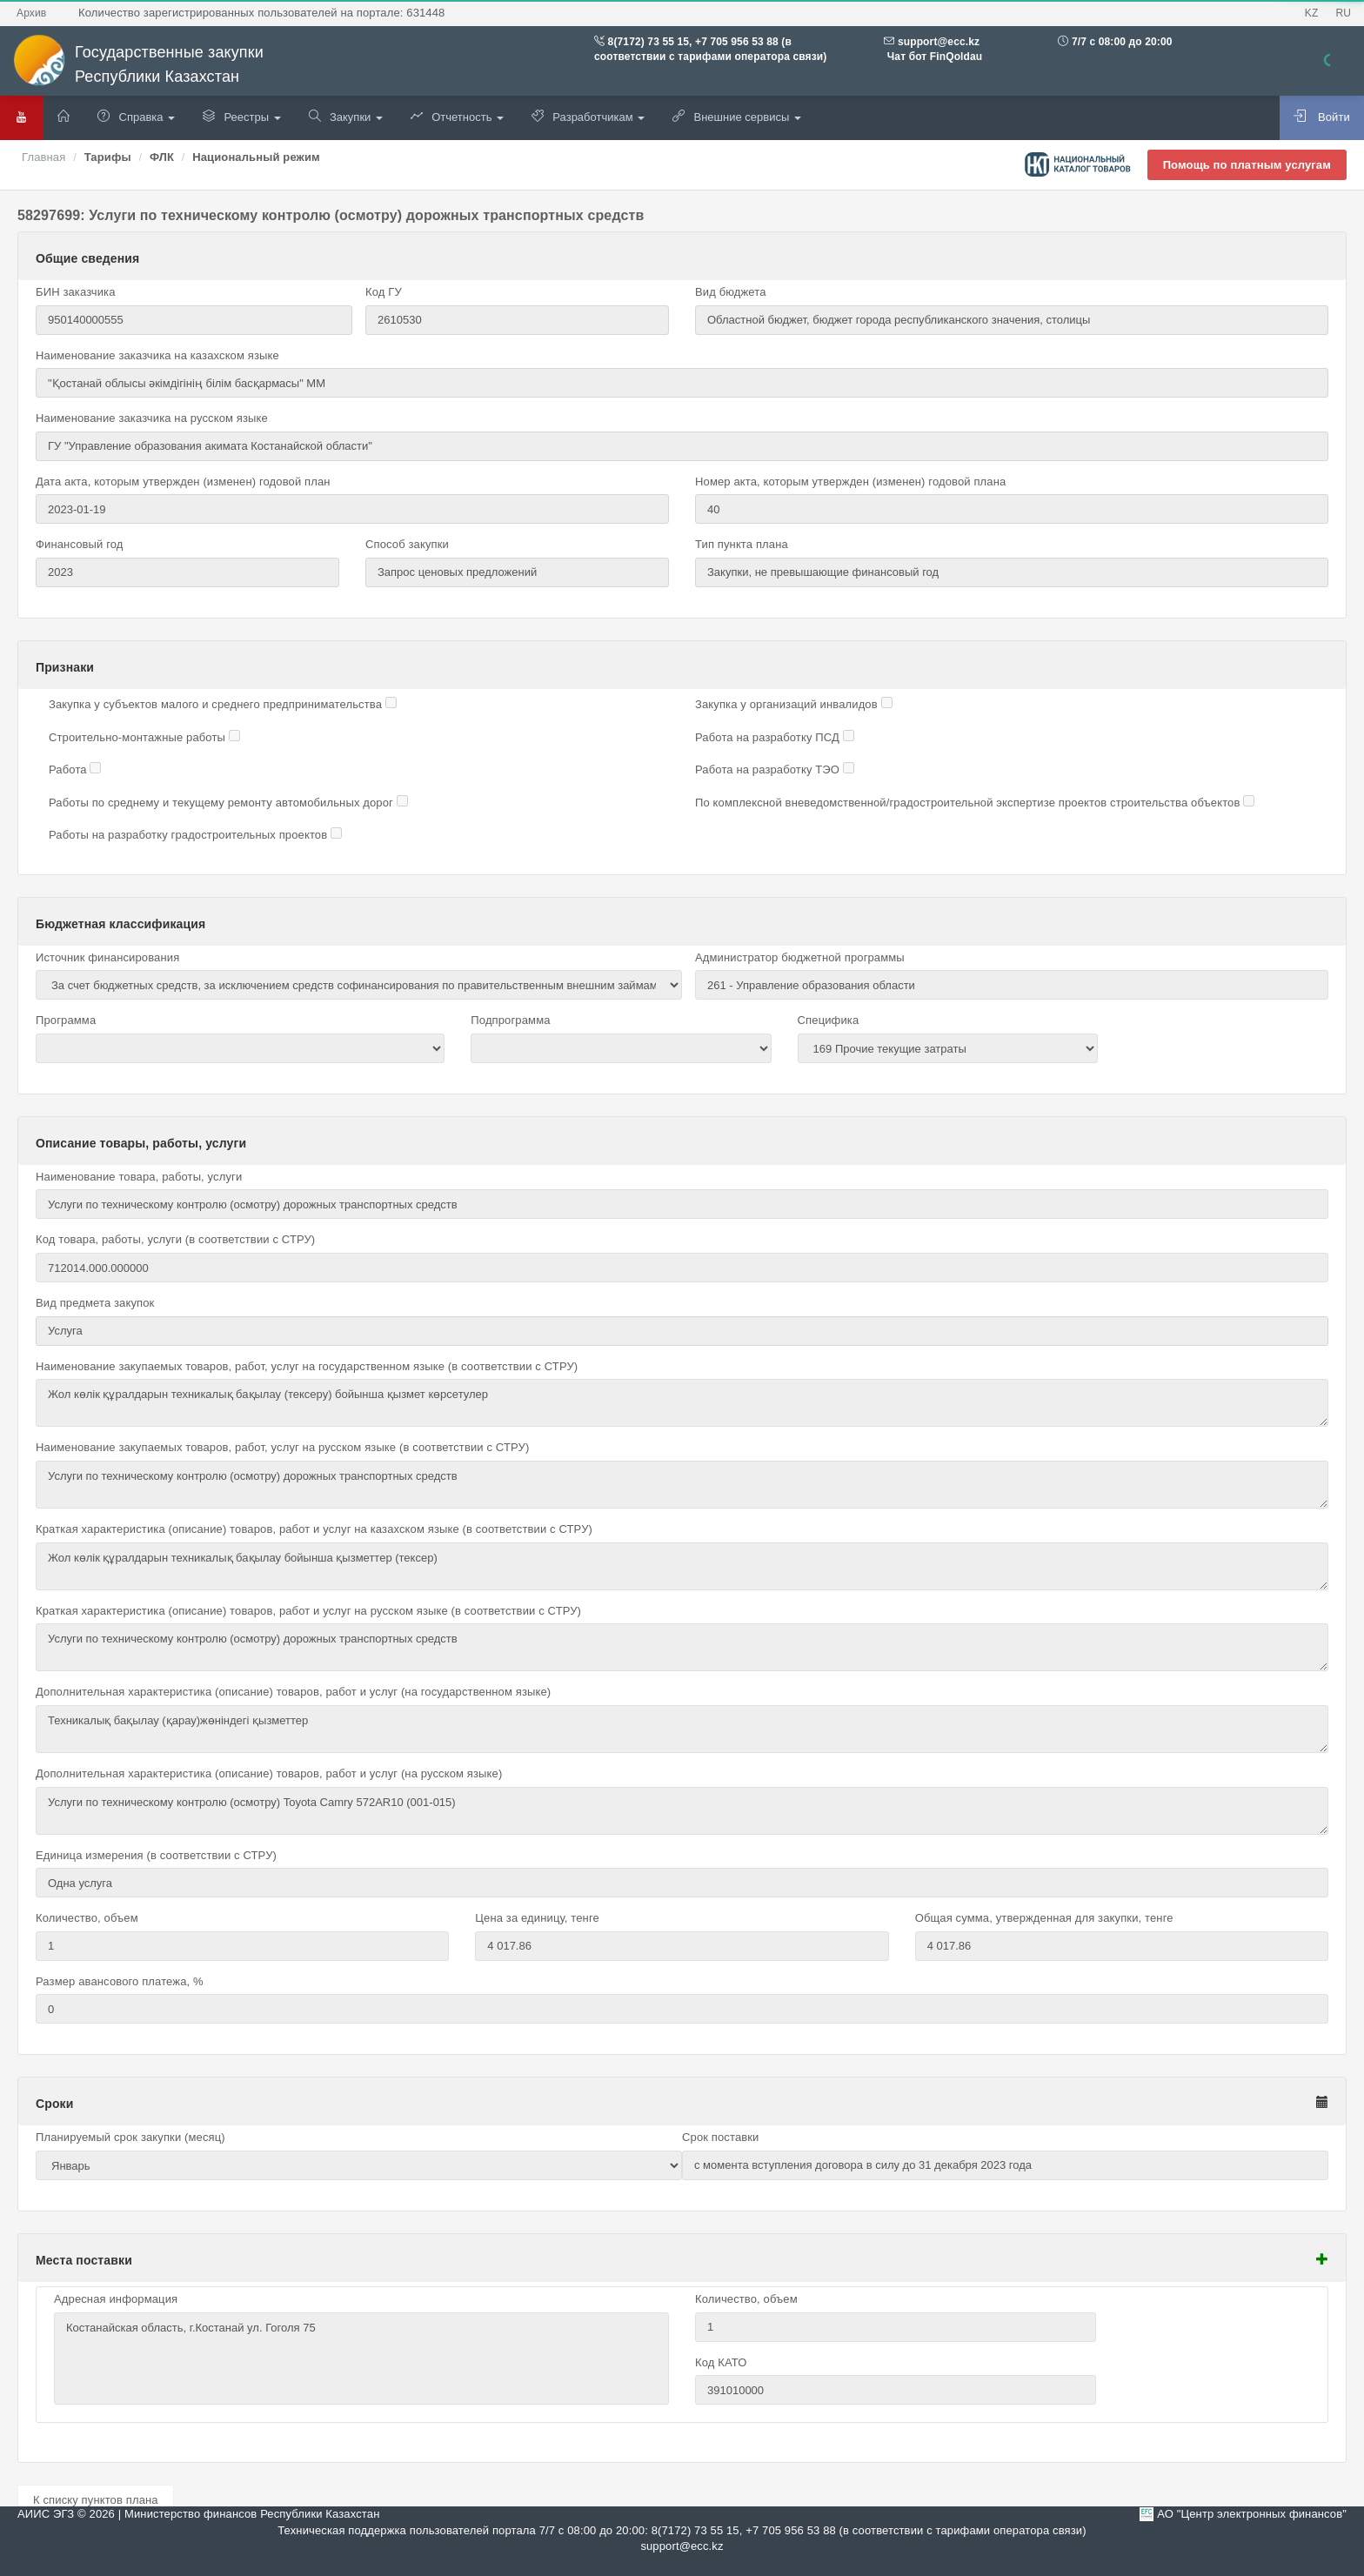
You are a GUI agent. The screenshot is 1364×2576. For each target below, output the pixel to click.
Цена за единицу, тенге (537, 1917)
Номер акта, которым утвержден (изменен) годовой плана (850, 481)
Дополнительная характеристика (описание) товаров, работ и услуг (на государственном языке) (293, 1691)
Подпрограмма (510, 1020)
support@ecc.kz (939, 42)
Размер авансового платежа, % (120, 1981)
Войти (1322, 117)
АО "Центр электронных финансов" (1252, 2513)
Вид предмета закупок (95, 1302)
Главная (43, 157)
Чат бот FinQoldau (933, 56)
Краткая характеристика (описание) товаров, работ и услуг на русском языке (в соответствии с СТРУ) (308, 1610)
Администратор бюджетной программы (800, 957)
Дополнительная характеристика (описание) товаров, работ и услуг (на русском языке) (269, 1773)
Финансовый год (80, 544)
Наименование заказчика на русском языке (152, 418)
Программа (66, 1020)
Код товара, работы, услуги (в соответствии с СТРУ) (175, 1239)
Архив (31, 13)
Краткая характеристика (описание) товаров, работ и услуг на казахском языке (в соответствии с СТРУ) (314, 1529)
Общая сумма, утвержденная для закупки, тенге (1044, 1917)
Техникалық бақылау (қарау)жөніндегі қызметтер (682, 1729)
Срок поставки (720, 2137)
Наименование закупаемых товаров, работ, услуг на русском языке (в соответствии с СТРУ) (282, 1447)
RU (1343, 13)
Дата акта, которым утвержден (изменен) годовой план (183, 481)
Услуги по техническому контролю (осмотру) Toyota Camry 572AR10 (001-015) (682, 1811)
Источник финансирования (107, 957)
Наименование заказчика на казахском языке (157, 355)
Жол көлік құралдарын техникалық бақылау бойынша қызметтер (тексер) (682, 1566)
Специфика (828, 1020)
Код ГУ (383, 291)
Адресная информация (115, 2298)
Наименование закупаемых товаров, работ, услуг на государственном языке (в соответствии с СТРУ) (307, 1366)
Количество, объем (87, 1917)
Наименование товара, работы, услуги (139, 1176)
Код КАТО (720, 2362)
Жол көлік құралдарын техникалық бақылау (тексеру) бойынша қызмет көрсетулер (682, 1403)
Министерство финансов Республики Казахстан (251, 2513)
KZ (1312, 13)
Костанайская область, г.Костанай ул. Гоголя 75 (361, 2358)
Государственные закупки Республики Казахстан (138, 65)
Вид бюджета (730, 291)
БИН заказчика (76, 291)
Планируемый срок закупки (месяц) (130, 2137)
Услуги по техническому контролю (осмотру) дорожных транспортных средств (682, 1485)
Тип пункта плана (741, 544)
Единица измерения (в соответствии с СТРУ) (156, 1855)
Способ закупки (407, 544)
